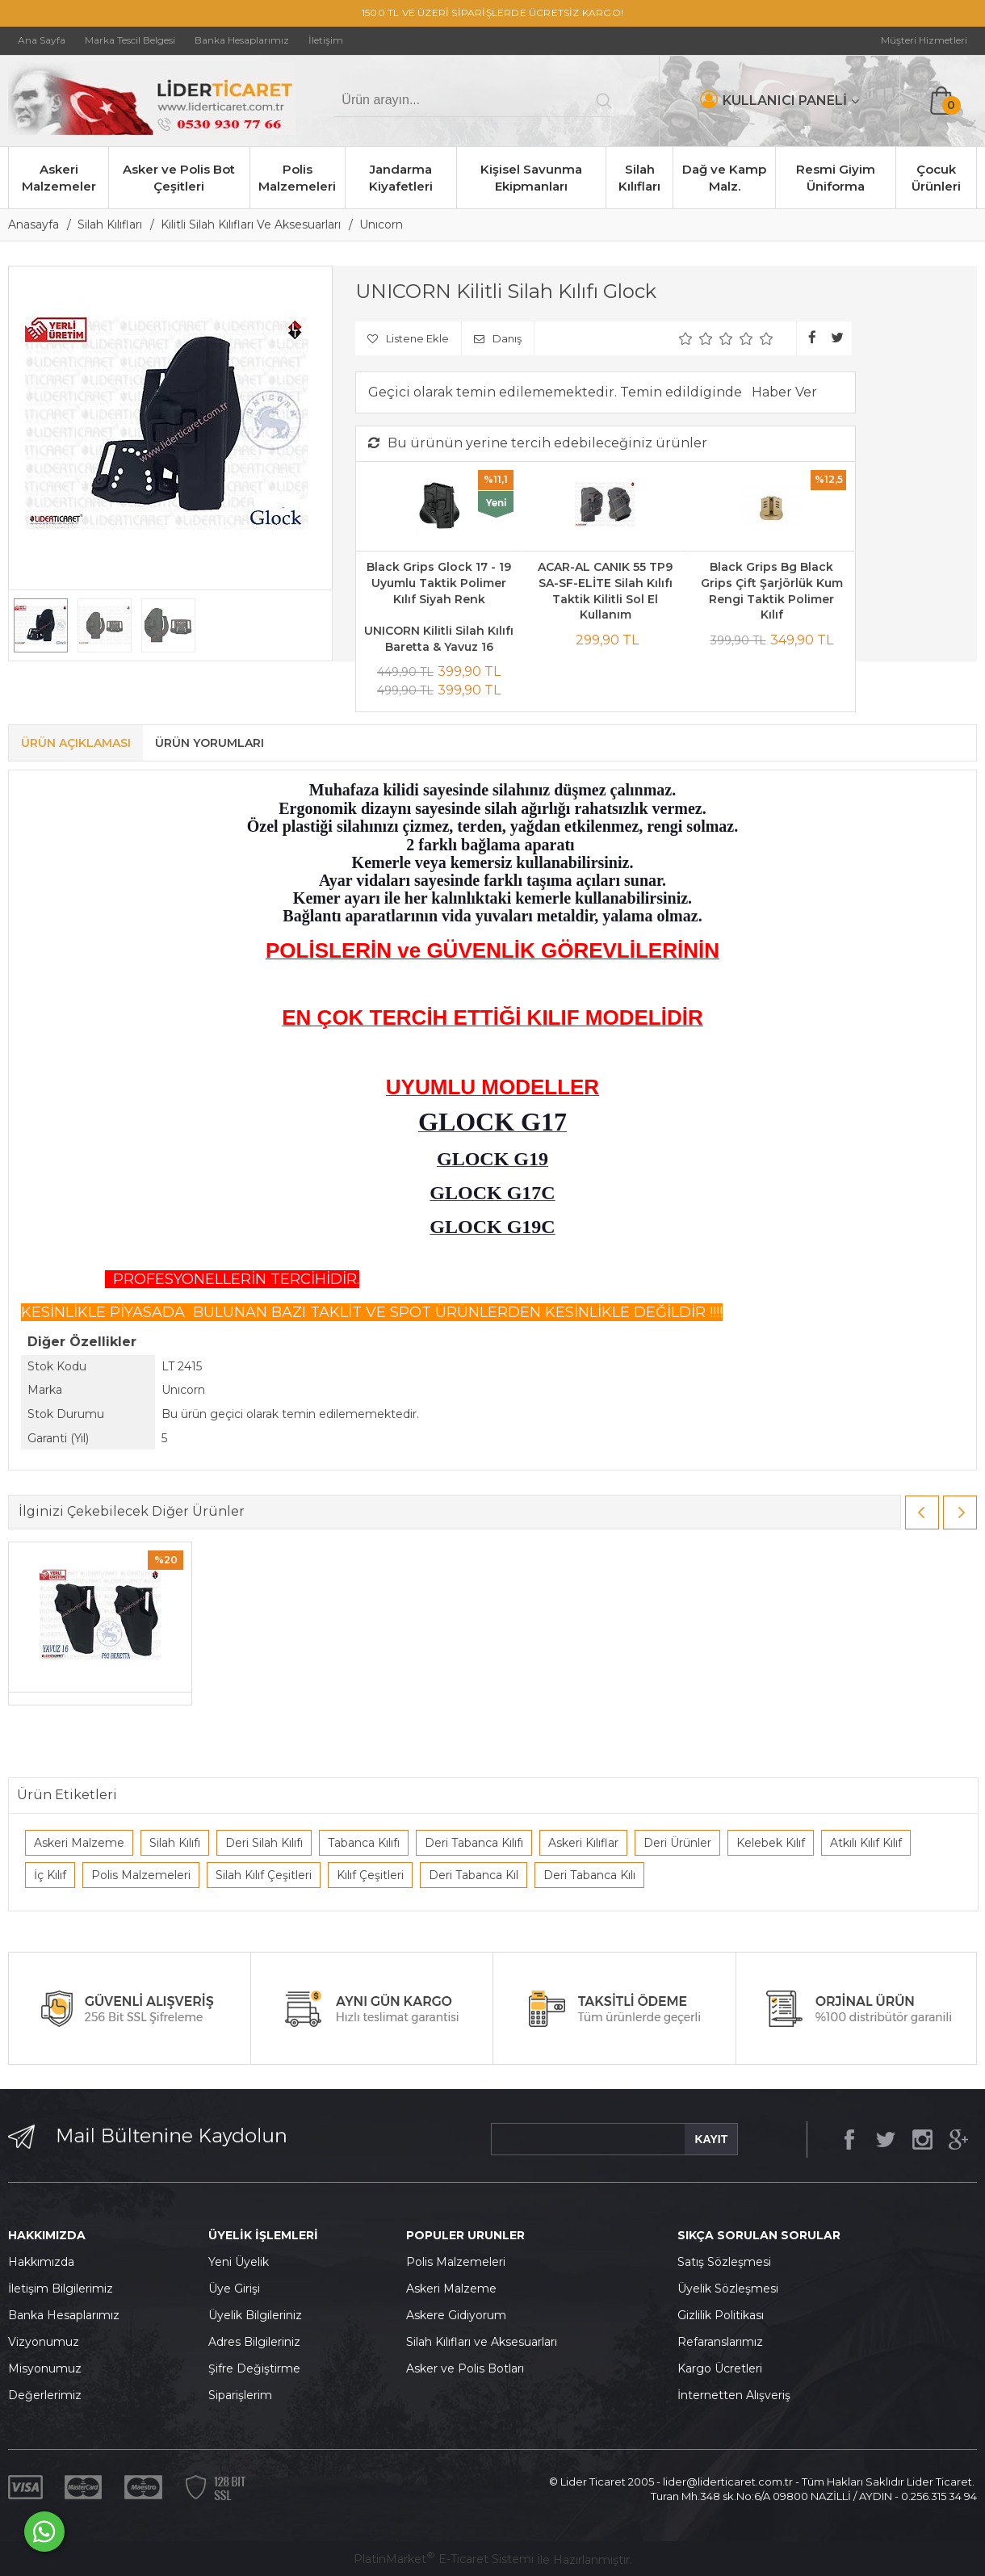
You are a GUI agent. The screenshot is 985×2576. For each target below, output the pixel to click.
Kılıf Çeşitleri (370, 1875)
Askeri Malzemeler (59, 178)
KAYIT (710, 2139)
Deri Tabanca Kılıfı (474, 1843)
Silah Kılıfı (174, 1843)
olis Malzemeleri (460, 2262)
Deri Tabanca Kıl (473, 1875)
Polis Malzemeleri (297, 178)
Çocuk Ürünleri (936, 178)
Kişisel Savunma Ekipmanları (531, 178)
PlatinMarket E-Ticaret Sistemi (444, 2559)
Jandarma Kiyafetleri (401, 178)
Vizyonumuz (43, 2342)
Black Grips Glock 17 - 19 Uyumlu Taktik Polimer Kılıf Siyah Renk (439, 583)
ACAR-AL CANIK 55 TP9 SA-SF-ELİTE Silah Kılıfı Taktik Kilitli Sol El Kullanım (605, 591)
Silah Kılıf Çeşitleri (264, 1875)
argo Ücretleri (723, 2368)
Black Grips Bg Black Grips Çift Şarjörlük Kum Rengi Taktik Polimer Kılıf (772, 591)
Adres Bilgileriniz (254, 2342)
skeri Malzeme (455, 2288)
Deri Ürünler (677, 1843)
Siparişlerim (240, 2395)
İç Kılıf (50, 1875)
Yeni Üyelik (238, 2262)
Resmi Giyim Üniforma (835, 178)
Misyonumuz (45, 2368)
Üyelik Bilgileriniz (255, 2315)
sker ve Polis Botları (469, 2368)
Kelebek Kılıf (770, 1843)
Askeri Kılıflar (583, 1843)
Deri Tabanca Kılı (589, 1875)
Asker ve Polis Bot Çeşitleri (179, 178)
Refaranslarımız (720, 2342)
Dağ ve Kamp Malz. (724, 178)
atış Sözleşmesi (728, 2262)
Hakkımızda (41, 2262)
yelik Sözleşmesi (732, 2288)
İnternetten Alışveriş (733, 2395)
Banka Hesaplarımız (63, 2315)
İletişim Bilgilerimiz (60, 2288)
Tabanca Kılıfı (364, 1843)
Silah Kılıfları (639, 178)
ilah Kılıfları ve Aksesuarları (485, 2342)
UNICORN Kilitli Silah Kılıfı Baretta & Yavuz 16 (438, 638)
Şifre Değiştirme (254, 2368)
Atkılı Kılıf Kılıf (866, 1843)
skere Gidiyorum (460, 2315)
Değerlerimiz (45, 2395)
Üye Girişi (234, 2288)
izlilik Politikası (725, 2315)
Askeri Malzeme (79, 1843)
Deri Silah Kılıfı (264, 1843)
